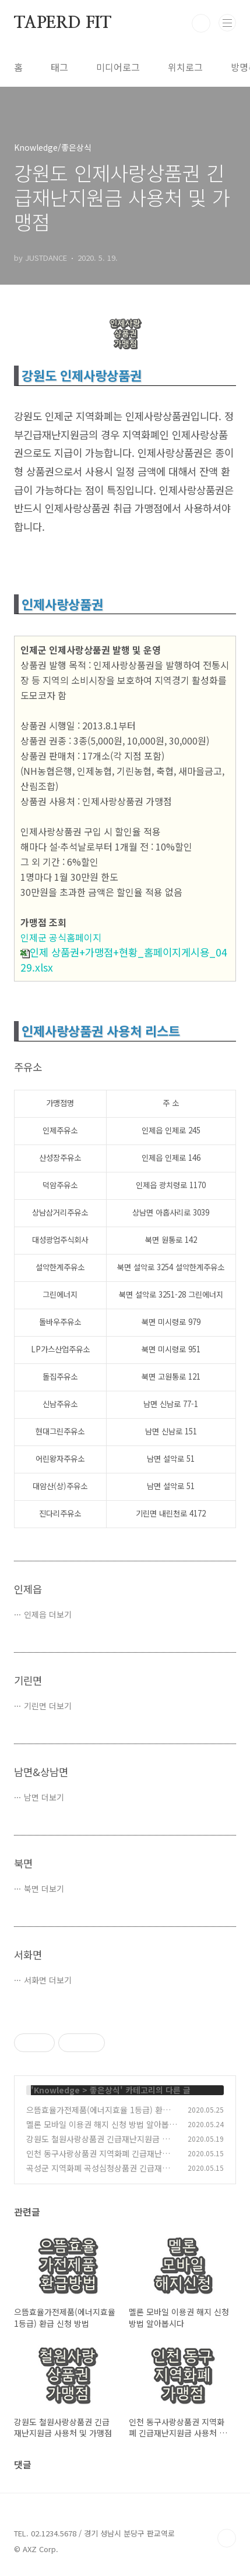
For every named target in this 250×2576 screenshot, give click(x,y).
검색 (201, 23)
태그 (59, 67)
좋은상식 (105, 2090)
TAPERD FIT (62, 23)
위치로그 (185, 67)
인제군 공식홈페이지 (60, 937)
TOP (226, 2538)
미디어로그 (118, 67)
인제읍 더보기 (48, 1614)
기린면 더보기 (48, 1706)
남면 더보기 (44, 1797)
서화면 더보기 (48, 1980)
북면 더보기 (44, 1888)
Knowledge (57, 2090)
